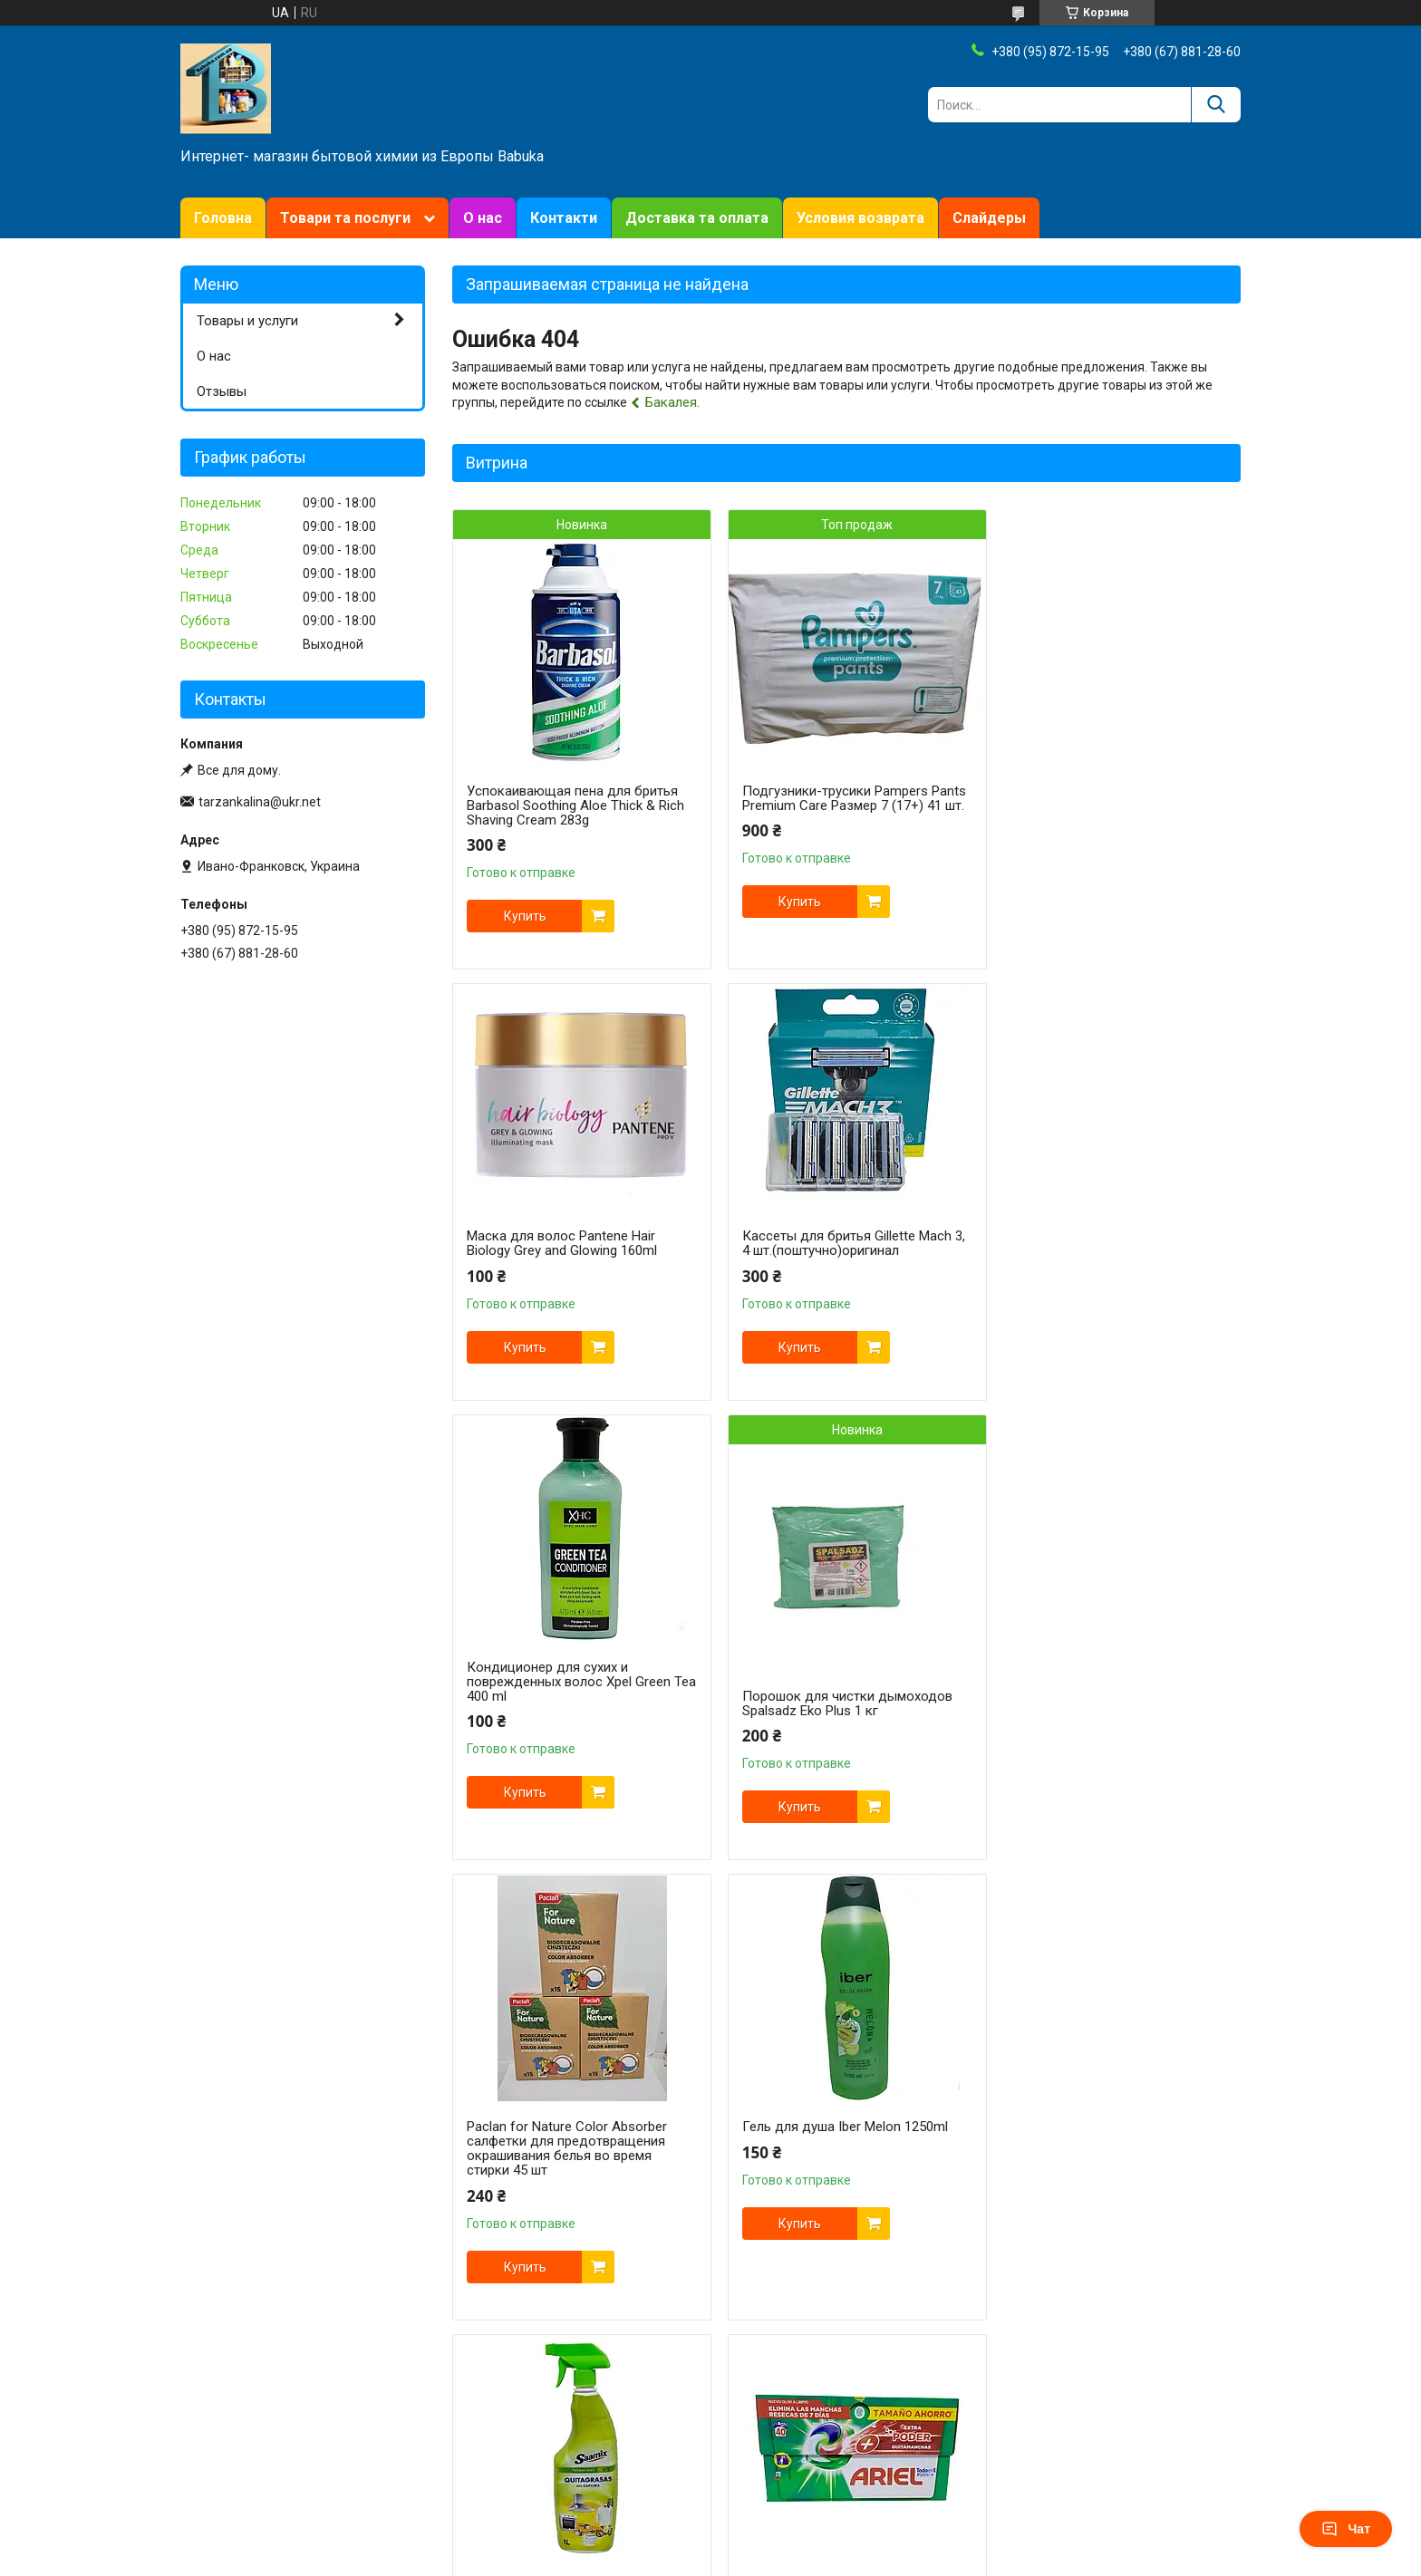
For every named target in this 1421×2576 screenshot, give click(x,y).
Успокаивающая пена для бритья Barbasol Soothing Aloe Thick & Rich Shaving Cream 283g (575, 805)
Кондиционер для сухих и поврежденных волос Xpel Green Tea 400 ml (836, 1250)
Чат (1345, 2529)
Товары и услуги (247, 321)
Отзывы (221, 391)
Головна (223, 218)
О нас (482, 218)
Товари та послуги (345, 218)
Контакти (563, 218)
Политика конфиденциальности (823, 2468)
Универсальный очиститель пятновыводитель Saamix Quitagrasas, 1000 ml (1088, 1710)
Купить (525, 916)
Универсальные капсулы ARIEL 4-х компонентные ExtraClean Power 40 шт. (576, 2170)
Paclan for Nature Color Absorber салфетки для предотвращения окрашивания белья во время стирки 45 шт (567, 1718)
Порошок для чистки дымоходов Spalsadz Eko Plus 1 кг (1107, 1272)
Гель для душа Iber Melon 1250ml (837, 1696)
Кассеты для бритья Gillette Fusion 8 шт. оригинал (842, 2162)
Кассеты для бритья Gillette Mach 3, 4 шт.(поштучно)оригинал (571, 1243)
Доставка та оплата (696, 218)
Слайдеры (989, 218)
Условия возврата (860, 218)
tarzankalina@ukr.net (259, 802)
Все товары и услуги (1166, 2374)
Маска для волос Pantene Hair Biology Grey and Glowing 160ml (1097, 769)
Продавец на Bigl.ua (711, 2452)
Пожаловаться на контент (666, 2468)
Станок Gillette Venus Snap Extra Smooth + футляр (1101, 2162)
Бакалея (671, 402)
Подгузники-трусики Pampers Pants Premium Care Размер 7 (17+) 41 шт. (843, 805)
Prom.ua (791, 2435)
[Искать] (1216, 104)
